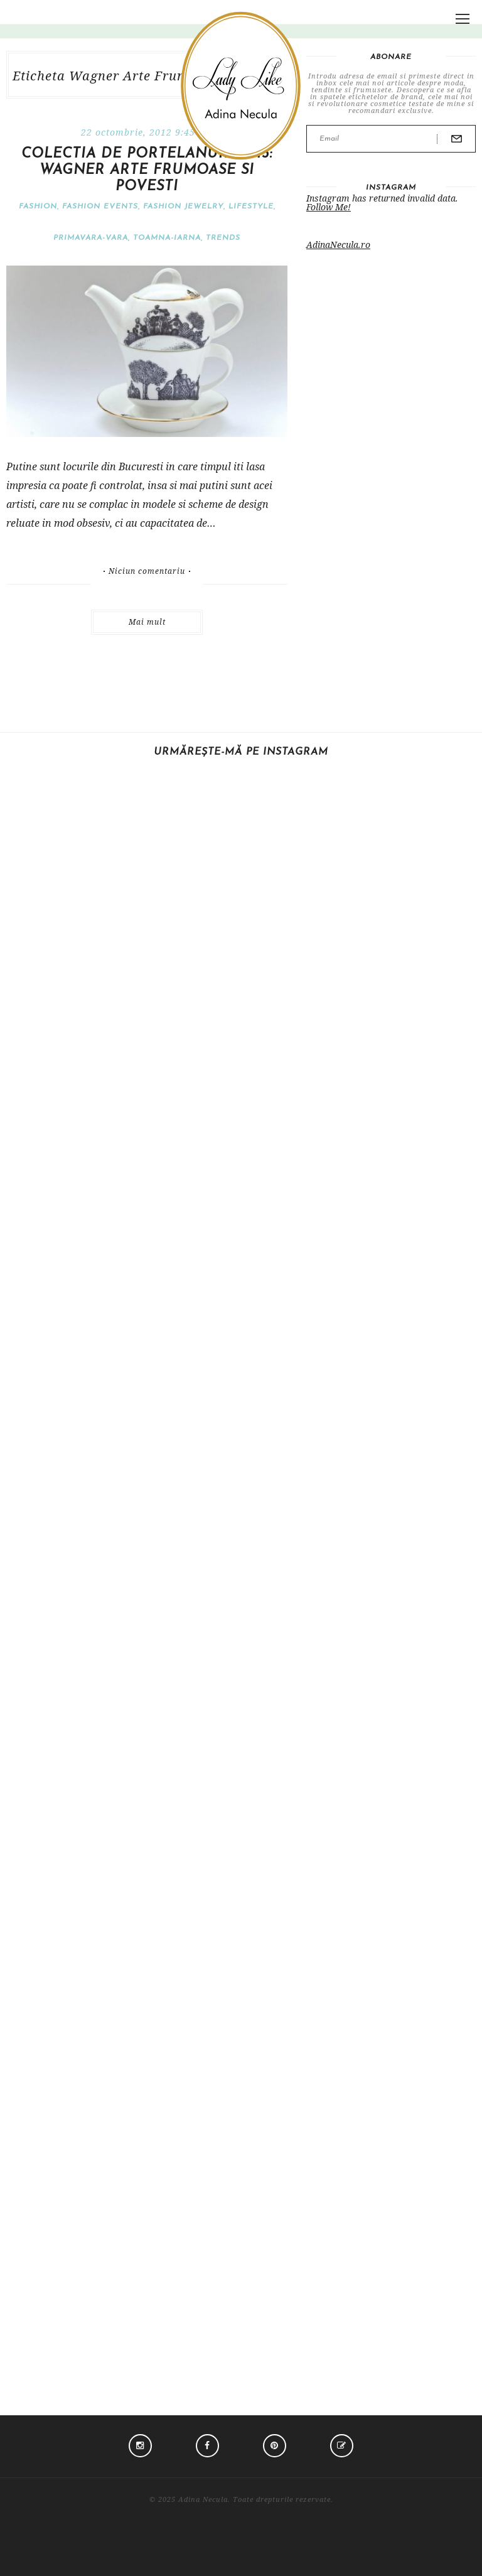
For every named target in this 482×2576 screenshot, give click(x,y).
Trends (223, 238)
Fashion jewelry (183, 206)
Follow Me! (328, 207)
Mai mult (147, 622)
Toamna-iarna (167, 238)
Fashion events (100, 206)
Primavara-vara (90, 238)
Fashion (38, 206)
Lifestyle (251, 206)
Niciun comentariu (147, 571)
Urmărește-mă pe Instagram (241, 752)
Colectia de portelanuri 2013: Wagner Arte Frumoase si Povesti (146, 170)
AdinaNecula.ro (338, 245)
